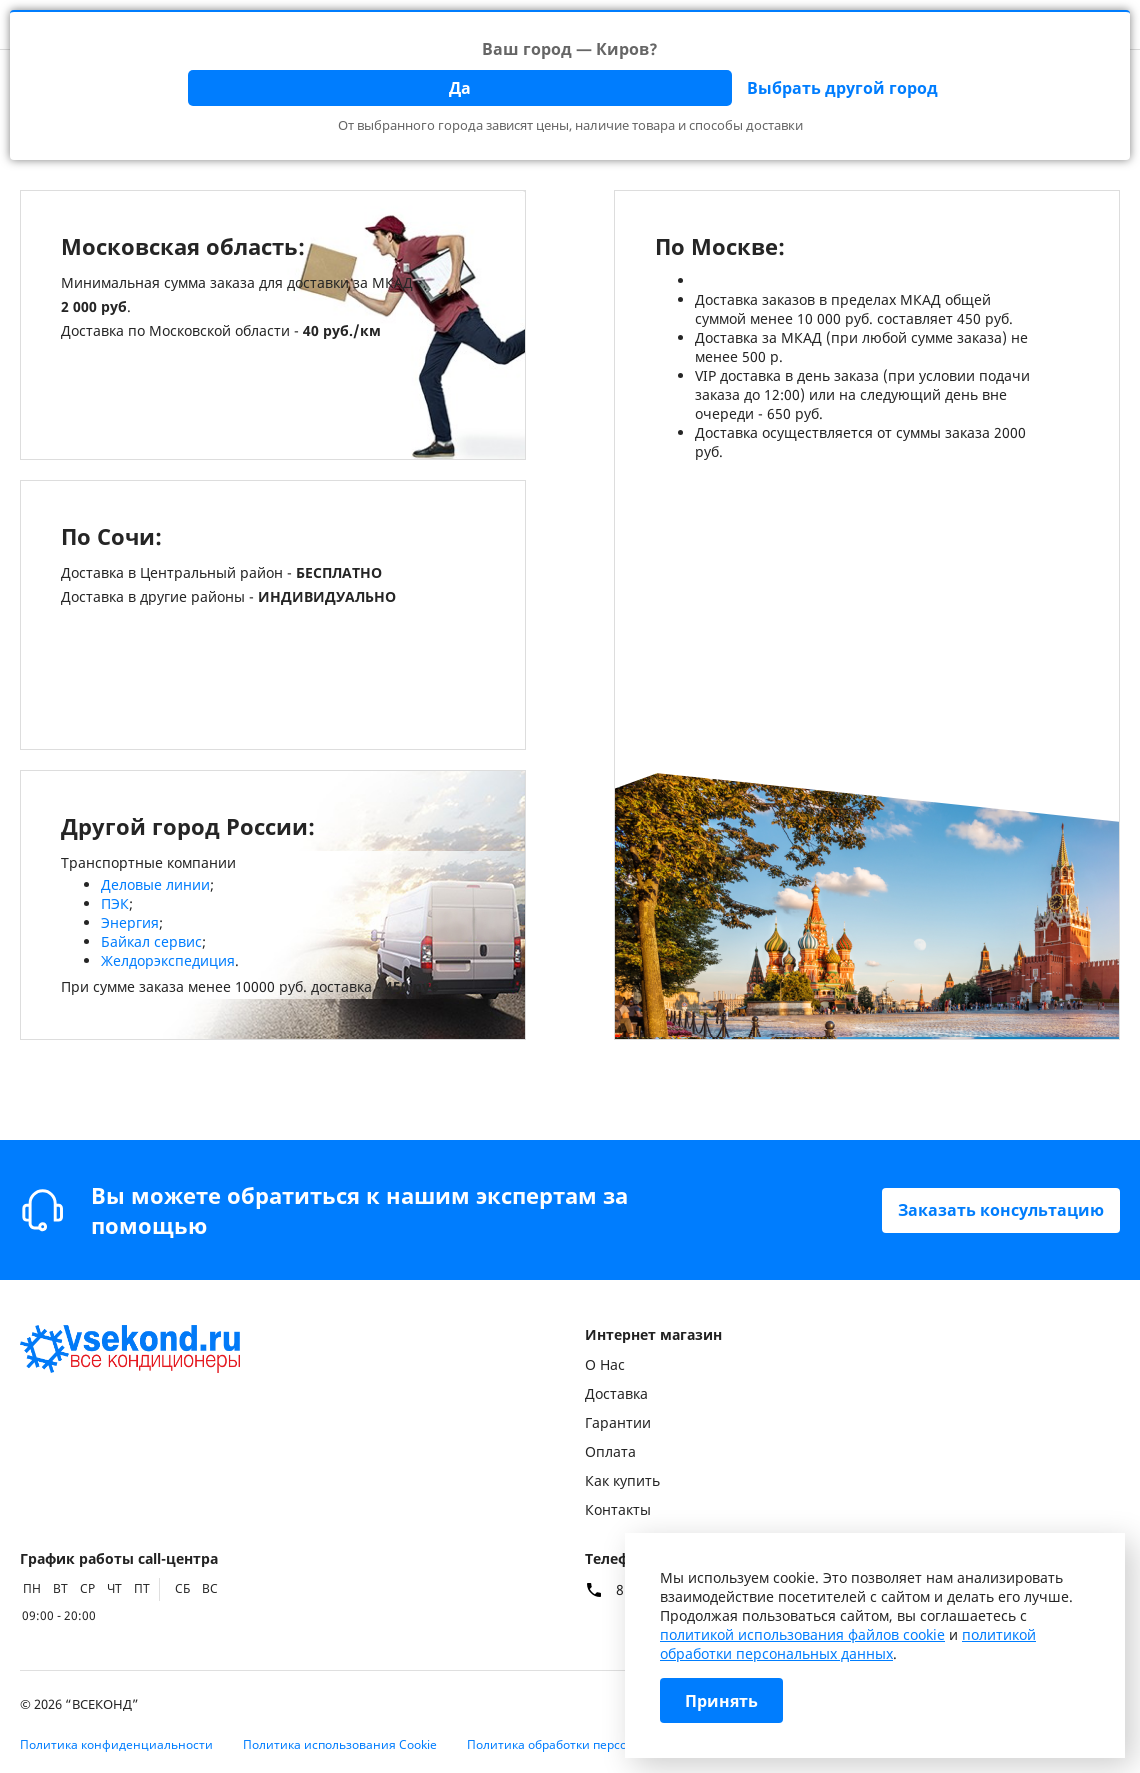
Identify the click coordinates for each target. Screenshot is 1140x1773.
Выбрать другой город (842, 88)
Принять (721, 1701)
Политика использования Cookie (340, 1744)
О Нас (605, 1364)
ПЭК (115, 903)
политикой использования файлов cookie (802, 1634)
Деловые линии (155, 884)
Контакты (618, 1509)
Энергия (130, 922)
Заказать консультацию (1001, 1210)
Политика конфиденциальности (116, 1744)
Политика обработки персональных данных (597, 1744)
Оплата (610, 1451)
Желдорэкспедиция (168, 960)
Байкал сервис (151, 941)
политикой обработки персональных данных (848, 1644)
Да (460, 88)
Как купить (622, 1480)
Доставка (616, 1393)
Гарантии (618, 1422)
